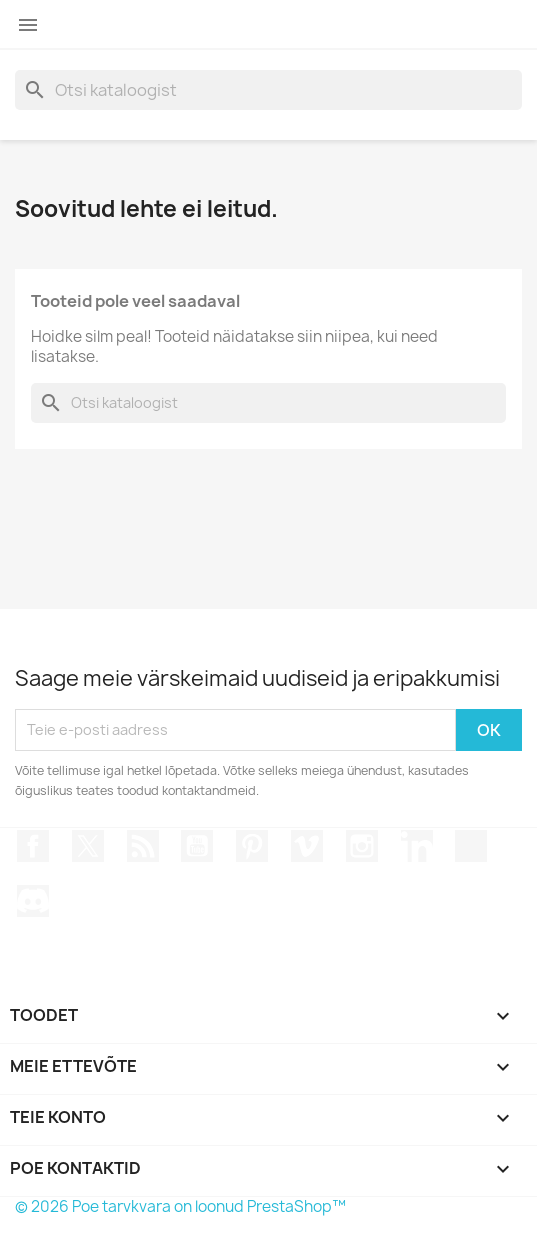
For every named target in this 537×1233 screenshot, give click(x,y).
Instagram (362, 846)
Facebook (33, 846)
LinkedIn (417, 846)
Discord (33, 901)
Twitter (88, 846)
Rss (143, 846)
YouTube (197, 846)
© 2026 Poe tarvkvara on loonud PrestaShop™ (180, 1206)
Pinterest (252, 846)
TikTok (471, 846)
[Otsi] (268, 90)
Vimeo (307, 846)
